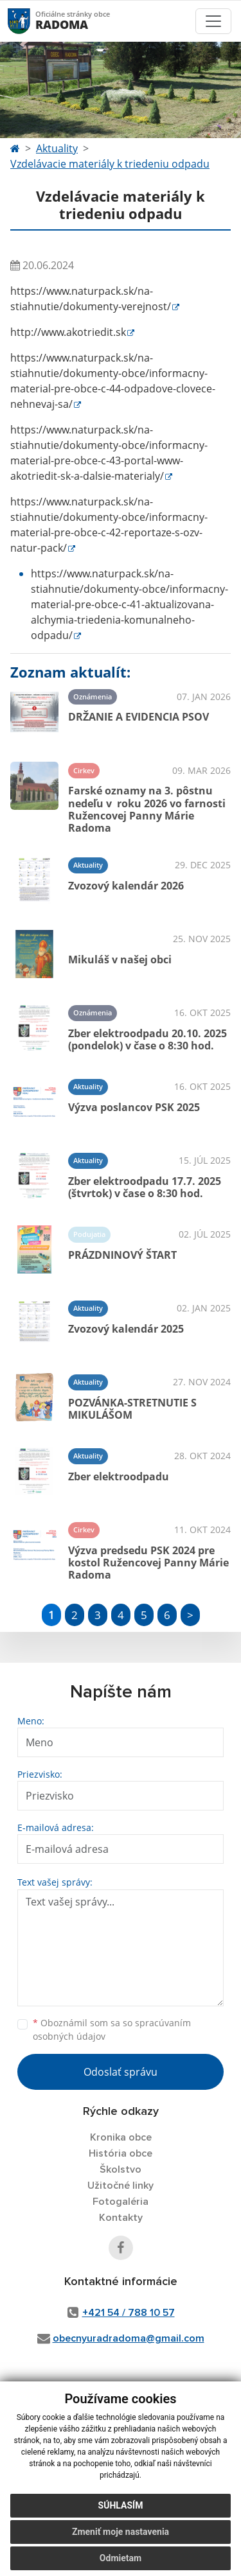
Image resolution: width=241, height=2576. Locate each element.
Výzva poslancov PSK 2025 (134, 1107)
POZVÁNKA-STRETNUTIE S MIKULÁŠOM (132, 1409)
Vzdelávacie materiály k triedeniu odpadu (110, 164)
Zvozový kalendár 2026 (126, 886)
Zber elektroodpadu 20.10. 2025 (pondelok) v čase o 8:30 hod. (147, 1039)
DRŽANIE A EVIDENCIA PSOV (138, 717)
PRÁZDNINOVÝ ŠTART (122, 1255)
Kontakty (121, 2217)
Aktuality (57, 148)
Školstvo (120, 2169)
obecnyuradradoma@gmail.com (128, 2338)
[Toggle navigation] (213, 21)
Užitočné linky (120, 2185)
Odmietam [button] (120, 2558)
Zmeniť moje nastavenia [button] (120, 2532)
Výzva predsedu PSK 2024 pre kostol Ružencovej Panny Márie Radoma (148, 1562)
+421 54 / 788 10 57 (128, 2313)
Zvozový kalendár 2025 (126, 1329)
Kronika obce (121, 2137)
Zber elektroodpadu (118, 1476)
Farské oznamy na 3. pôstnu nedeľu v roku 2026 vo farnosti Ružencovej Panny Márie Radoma (147, 809)
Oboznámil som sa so (112, 2029)
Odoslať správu (120, 2072)
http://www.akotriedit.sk (68, 332)
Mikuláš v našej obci (120, 959)
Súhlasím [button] (120, 2505)
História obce (120, 2153)
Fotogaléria (120, 2201)
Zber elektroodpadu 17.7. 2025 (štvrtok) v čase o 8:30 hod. (144, 1187)
